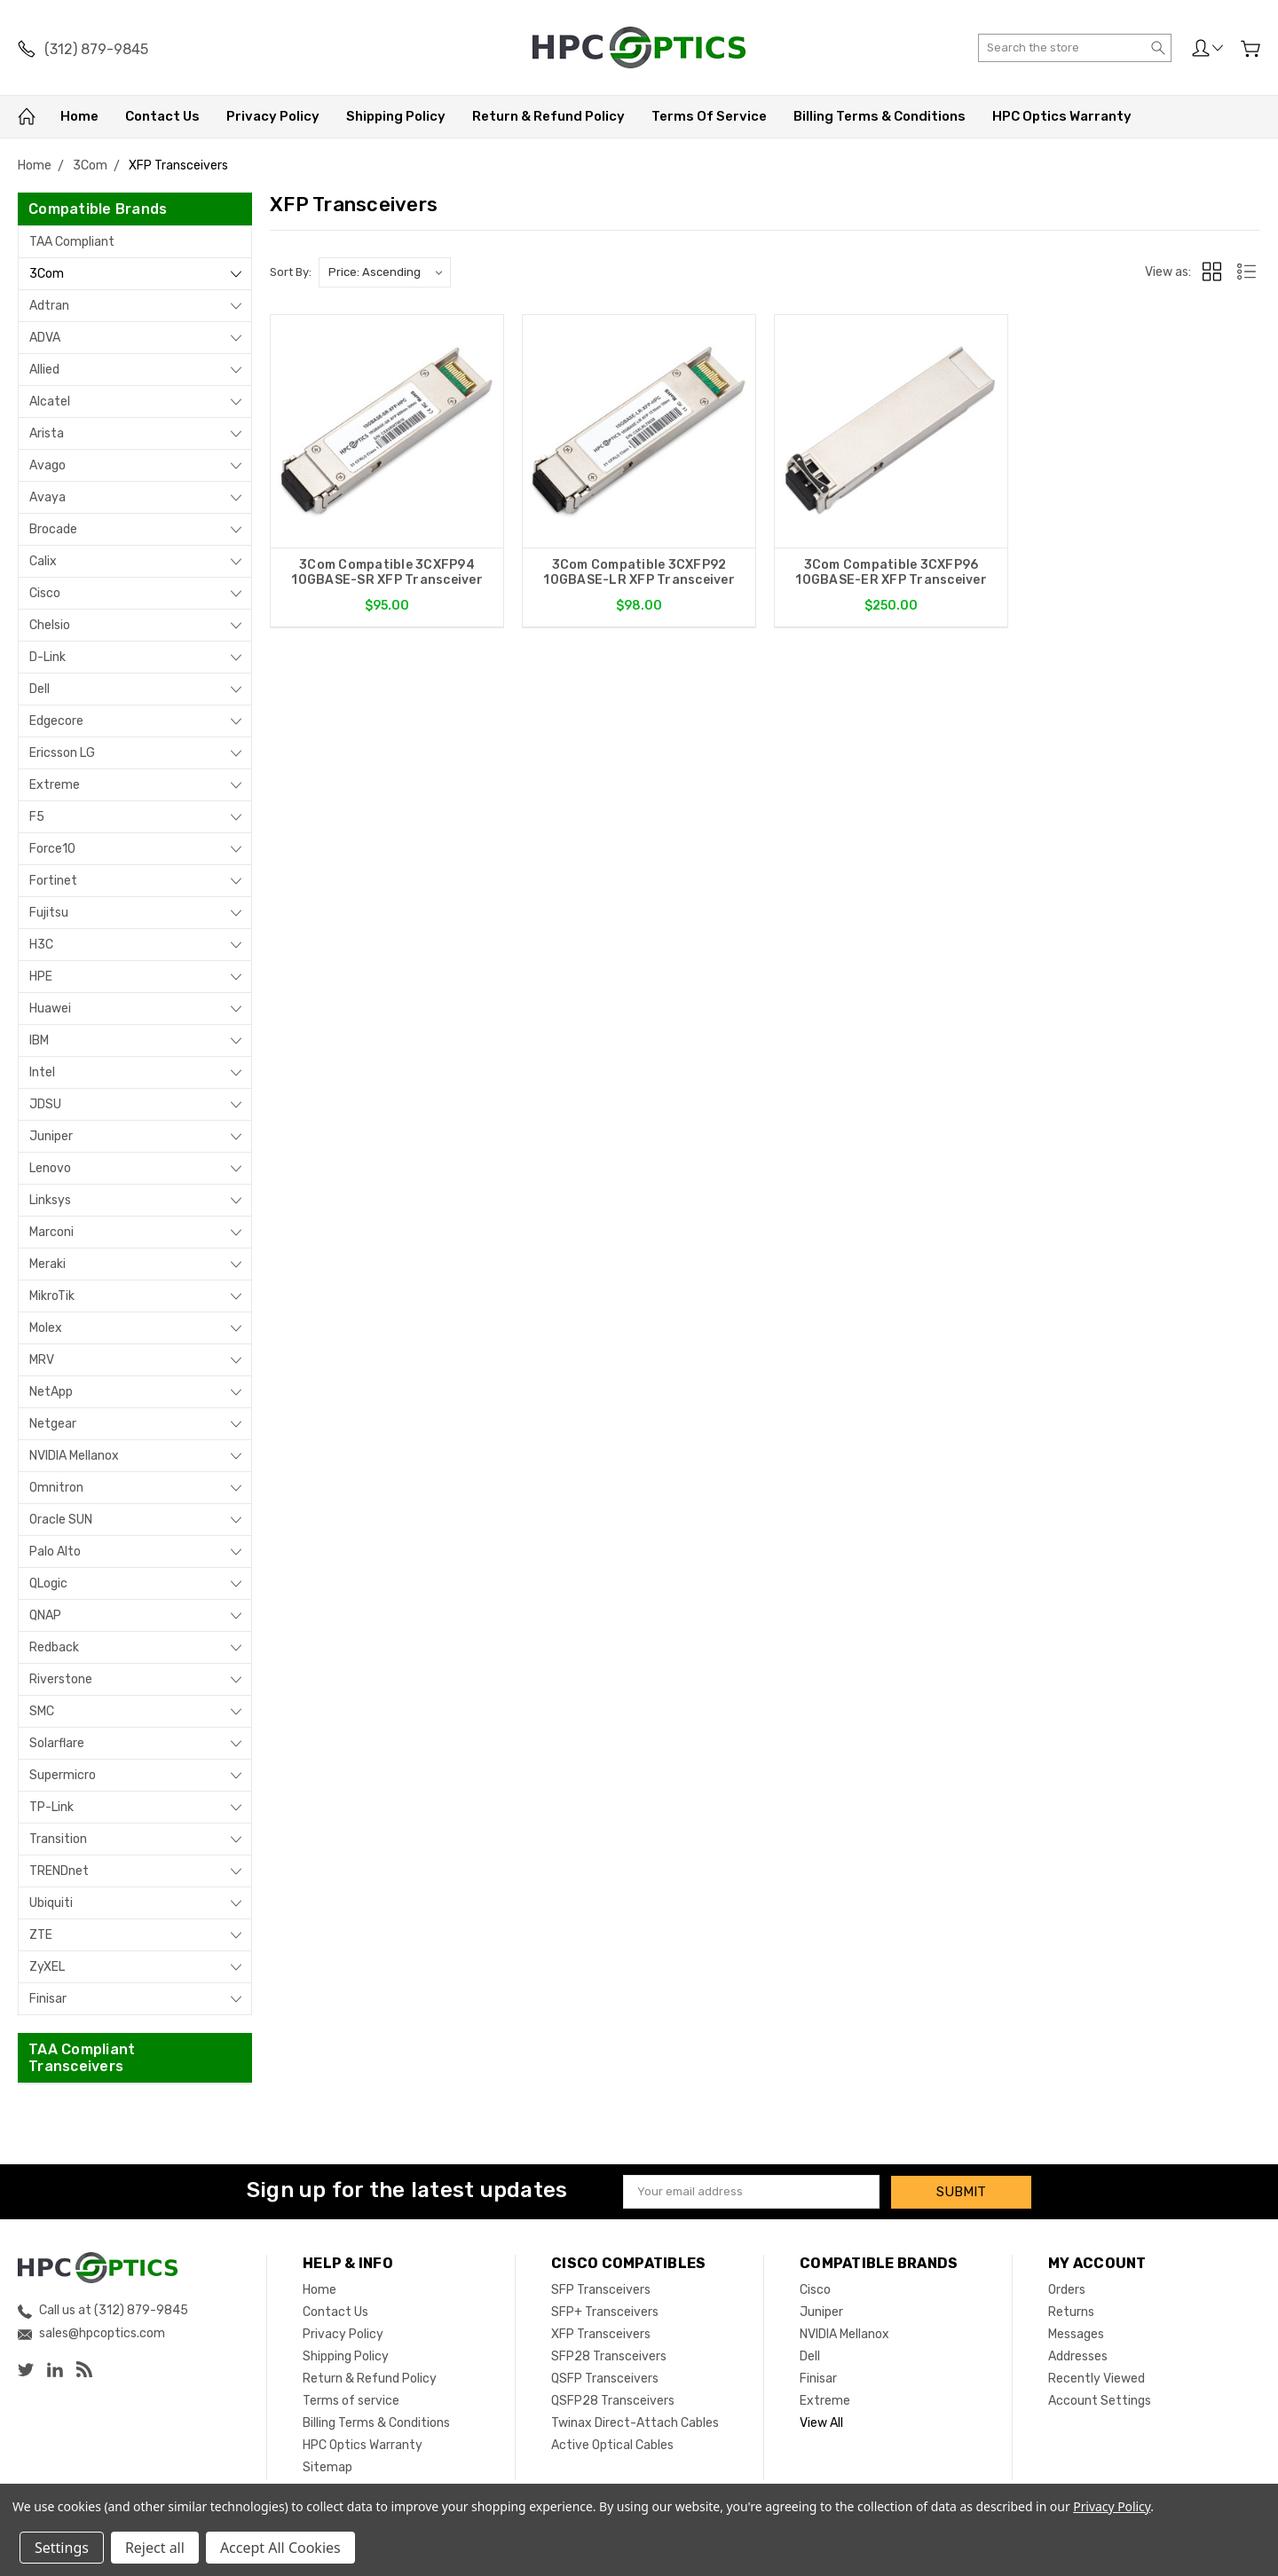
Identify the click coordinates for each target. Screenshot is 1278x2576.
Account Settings (1099, 2399)
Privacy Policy (273, 116)
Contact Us (162, 116)
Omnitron (56, 1487)
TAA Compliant (71, 241)
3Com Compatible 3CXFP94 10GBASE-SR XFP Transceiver (387, 572)
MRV (41, 1359)
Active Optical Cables (612, 2444)
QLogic (48, 1583)
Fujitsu (48, 912)
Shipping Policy (396, 116)
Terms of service (709, 116)
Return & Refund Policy (548, 116)
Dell (39, 689)
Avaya (47, 497)
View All (821, 2422)
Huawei (50, 1008)
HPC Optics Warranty (1062, 116)
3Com (46, 273)
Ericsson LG (62, 752)
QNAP (45, 1615)
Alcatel (49, 401)
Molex (45, 1327)
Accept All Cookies (280, 2547)
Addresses (1078, 2355)
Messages (1076, 2333)
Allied (44, 369)
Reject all (155, 2547)
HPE (40, 976)
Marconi (51, 1232)
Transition (58, 1839)
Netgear (52, 1423)
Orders (1066, 2288)
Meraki (47, 1264)
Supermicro (62, 1775)
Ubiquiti (51, 1902)
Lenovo (50, 1168)
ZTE (40, 1934)
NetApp (51, 1391)
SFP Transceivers (601, 2288)
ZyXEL (47, 1966)
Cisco (44, 593)
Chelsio (49, 625)
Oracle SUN (60, 1519)
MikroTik (52, 1296)
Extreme (54, 784)
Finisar (48, 1998)
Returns (1071, 2311)
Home (79, 116)
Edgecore (56, 721)
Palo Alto (55, 1551)
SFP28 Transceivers (609, 2355)
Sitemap (327, 2466)
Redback (54, 1647)
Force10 (52, 848)
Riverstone (60, 1679)
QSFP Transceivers (605, 2377)
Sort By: (291, 272)
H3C (41, 944)
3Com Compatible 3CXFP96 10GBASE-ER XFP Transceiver (891, 572)
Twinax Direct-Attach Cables (635, 2422)
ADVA (44, 337)
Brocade (53, 529)
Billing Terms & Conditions (879, 116)
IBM (39, 1040)
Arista (46, 433)
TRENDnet (59, 1871)
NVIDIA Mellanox (74, 1455)
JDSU (45, 1104)
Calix (43, 561)
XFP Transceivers (601, 2333)
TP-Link (51, 1807)
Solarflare (56, 1743)
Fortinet (53, 880)
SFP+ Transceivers (605, 2311)
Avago (47, 465)
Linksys (50, 1200)
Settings (62, 2547)
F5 (36, 816)
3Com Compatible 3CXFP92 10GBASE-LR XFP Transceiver (639, 572)
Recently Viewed (1096, 2377)
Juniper (51, 1136)
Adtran (49, 305)
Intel (42, 1072)
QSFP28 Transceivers (612, 2399)
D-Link (47, 657)
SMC (41, 1711)
